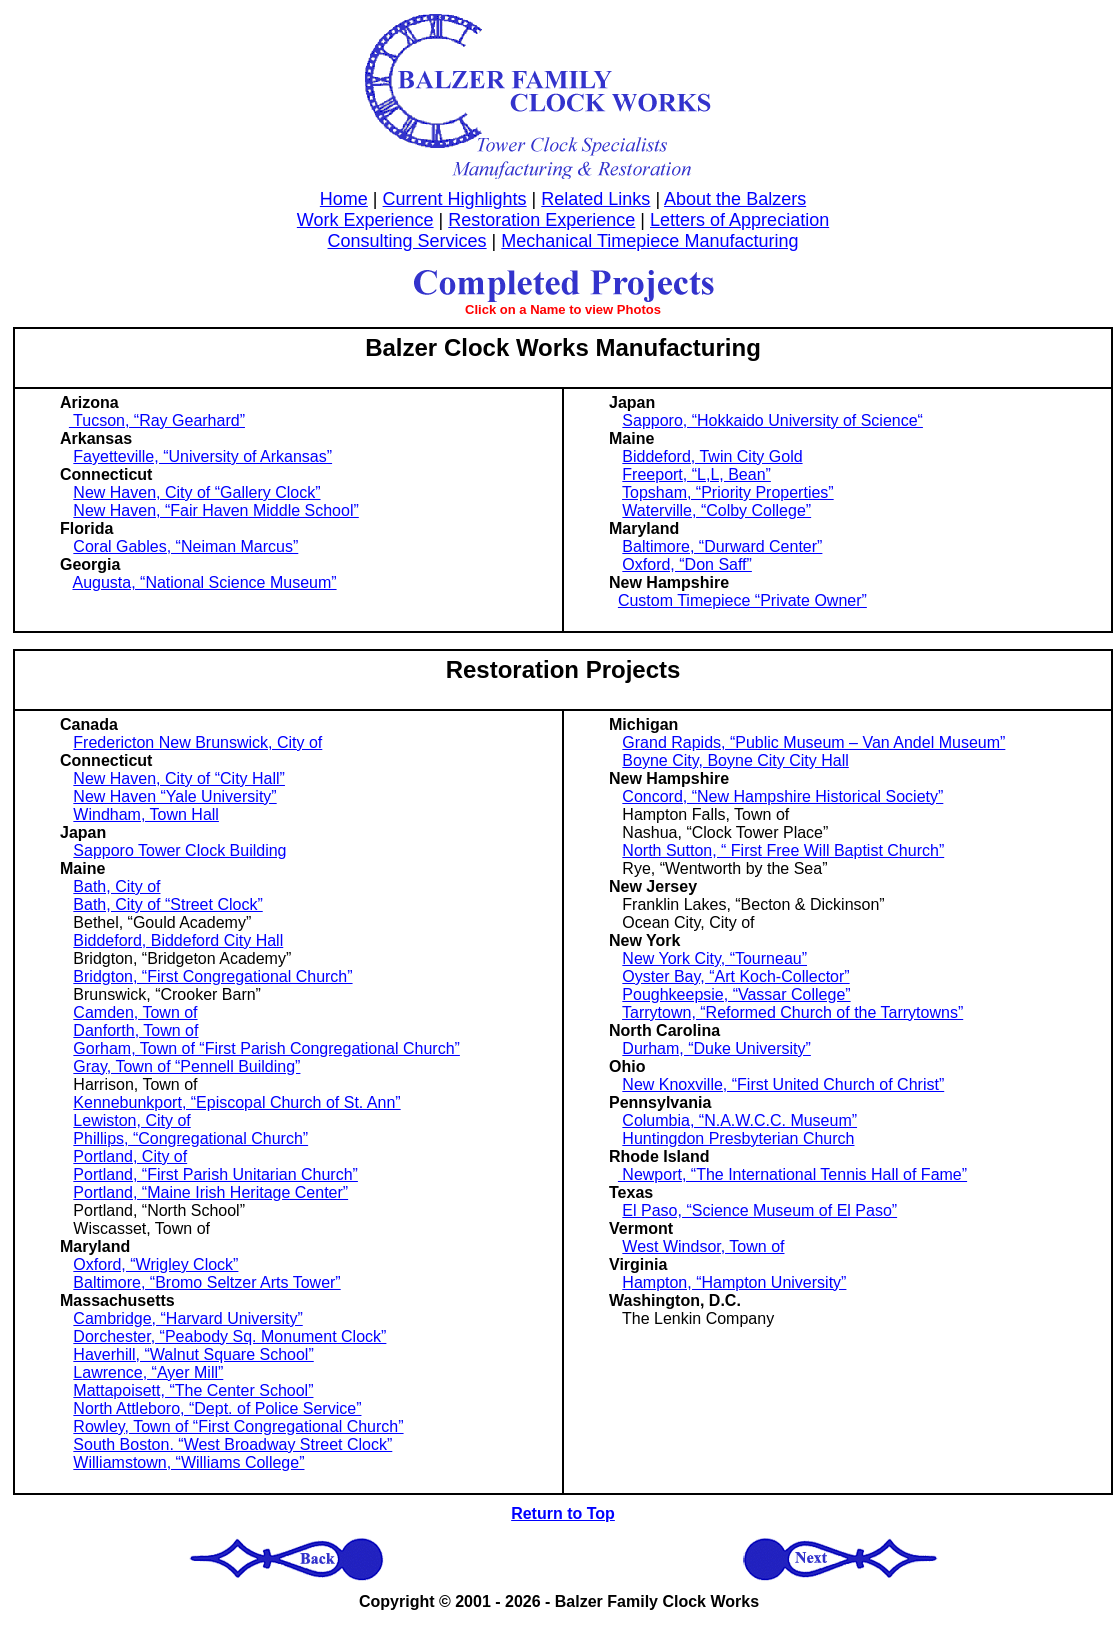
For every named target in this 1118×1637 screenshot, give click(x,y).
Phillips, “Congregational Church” (190, 1138)
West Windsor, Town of (703, 1246)
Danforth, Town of (135, 1030)
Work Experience (365, 220)
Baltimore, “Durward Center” (722, 546)
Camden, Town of (135, 1012)
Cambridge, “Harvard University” (187, 1318)
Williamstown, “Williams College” (188, 1462)
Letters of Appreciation (739, 220)
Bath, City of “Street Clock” (167, 904)
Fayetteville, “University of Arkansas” (202, 456)
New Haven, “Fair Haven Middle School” (215, 510)
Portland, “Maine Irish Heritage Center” (210, 1192)
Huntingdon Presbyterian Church (738, 1138)
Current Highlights (455, 199)
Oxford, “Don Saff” (687, 564)
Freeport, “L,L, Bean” (696, 474)
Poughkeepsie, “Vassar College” (736, 994)
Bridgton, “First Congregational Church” (212, 976)
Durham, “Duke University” (716, 1048)
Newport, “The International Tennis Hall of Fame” (792, 1174)
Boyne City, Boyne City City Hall (735, 760)
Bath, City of (116, 886)
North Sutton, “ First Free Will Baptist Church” (783, 850)
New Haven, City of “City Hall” (179, 778)
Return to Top (563, 1513)
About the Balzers (735, 199)
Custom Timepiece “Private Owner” (742, 600)
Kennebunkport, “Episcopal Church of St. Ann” (236, 1102)
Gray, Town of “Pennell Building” (186, 1066)
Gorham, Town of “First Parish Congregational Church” (266, 1048)
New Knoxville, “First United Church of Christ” (783, 1084)
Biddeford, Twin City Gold (712, 456)
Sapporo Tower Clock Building (179, 850)
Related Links (595, 199)
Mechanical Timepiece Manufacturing (649, 241)
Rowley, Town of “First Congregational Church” (238, 1426)
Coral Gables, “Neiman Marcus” (185, 546)
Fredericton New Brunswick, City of (197, 742)
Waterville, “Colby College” (716, 510)
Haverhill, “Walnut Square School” (193, 1354)
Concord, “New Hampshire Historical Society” (782, 796)
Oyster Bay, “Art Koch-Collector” (735, 976)
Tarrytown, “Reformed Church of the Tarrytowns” (792, 1012)
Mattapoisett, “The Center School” (193, 1390)
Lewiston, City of (131, 1120)
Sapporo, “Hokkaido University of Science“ (772, 420)
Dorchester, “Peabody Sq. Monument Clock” (229, 1336)
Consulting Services (407, 241)
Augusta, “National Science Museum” (204, 582)
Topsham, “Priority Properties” (728, 492)
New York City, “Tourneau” (714, 958)
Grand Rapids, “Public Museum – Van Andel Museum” (813, 742)
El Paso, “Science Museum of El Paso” (759, 1210)
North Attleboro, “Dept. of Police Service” (217, 1408)
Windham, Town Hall (146, 814)
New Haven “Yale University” (174, 796)
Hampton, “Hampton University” (734, 1282)
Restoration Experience (541, 220)
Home (344, 199)
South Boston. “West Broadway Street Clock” (232, 1444)
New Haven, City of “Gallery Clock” (196, 492)
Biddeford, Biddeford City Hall (178, 940)
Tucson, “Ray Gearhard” (157, 420)
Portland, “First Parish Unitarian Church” (215, 1174)
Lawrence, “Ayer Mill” (148, 1372)
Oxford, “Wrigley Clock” (155, 1264)
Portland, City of (130, 1156)
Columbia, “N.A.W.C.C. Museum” (739, 1120)
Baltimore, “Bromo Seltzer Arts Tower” (206, 1282)
